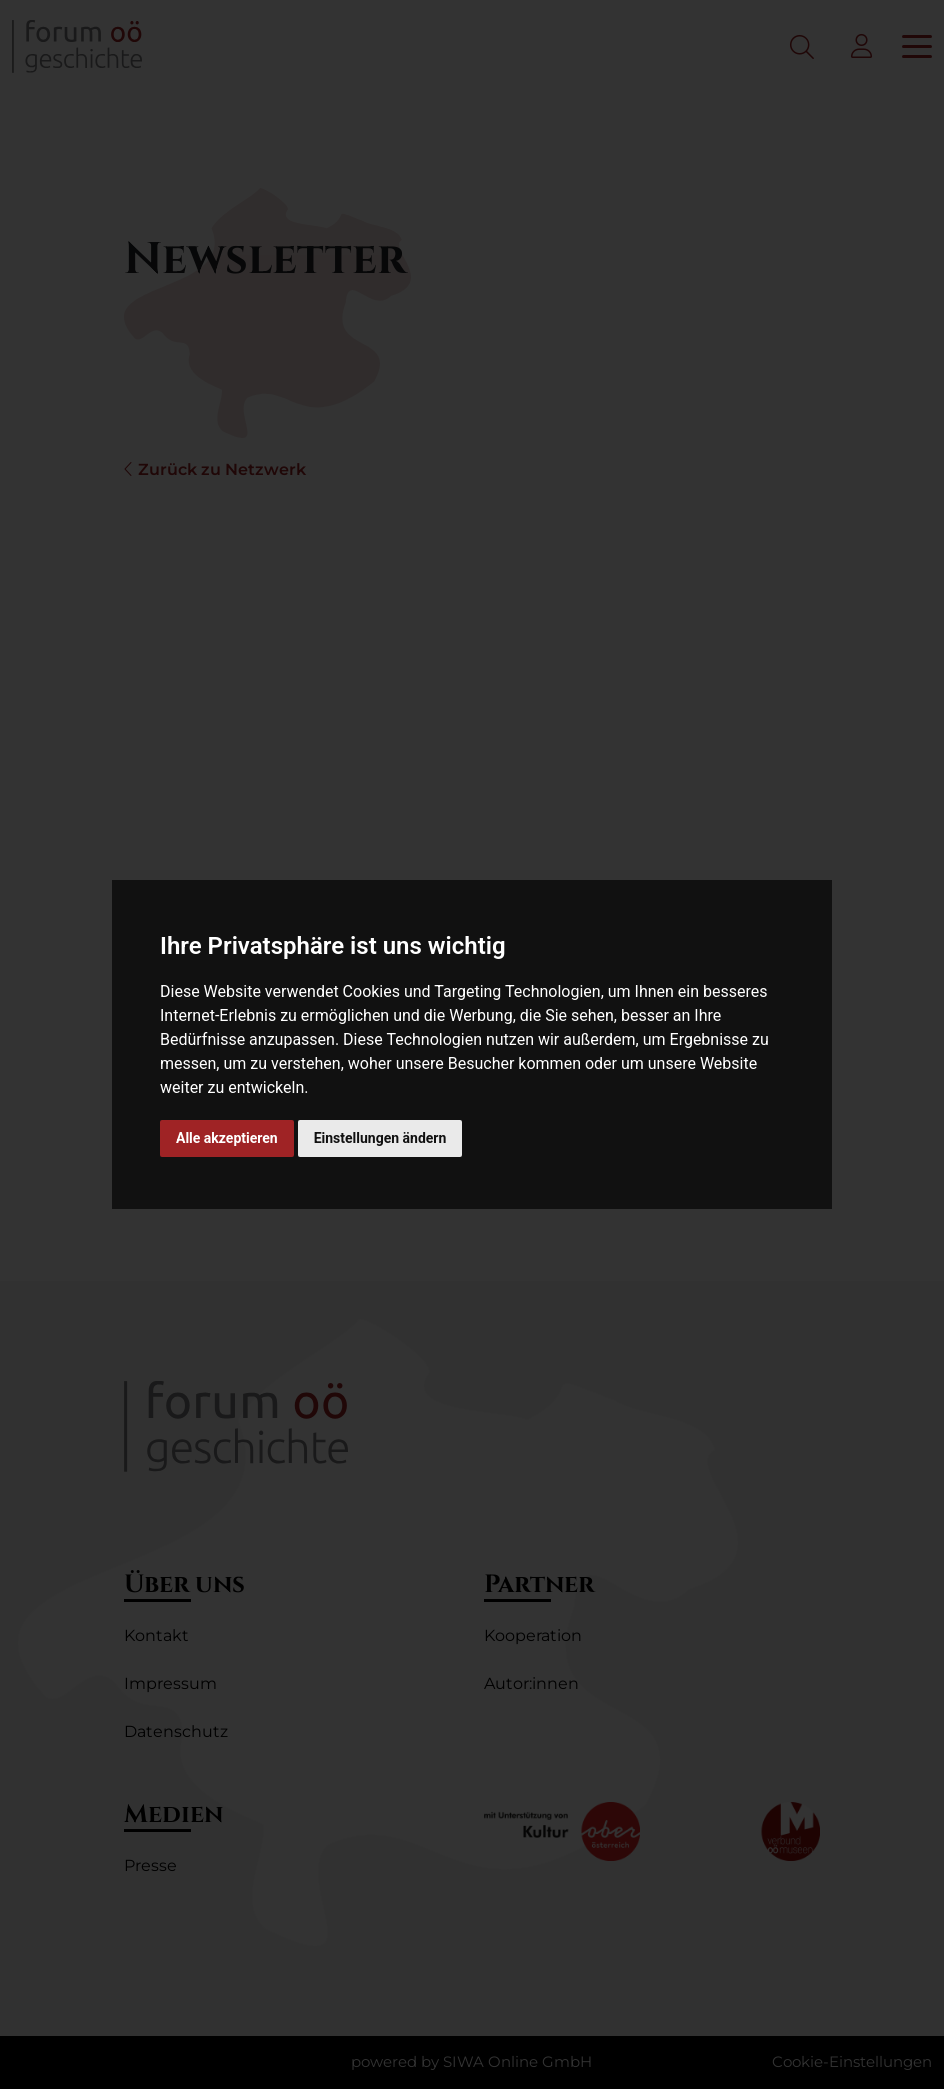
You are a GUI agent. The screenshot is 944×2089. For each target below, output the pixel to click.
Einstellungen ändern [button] (380, 1138)
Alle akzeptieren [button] (227, 1138)
